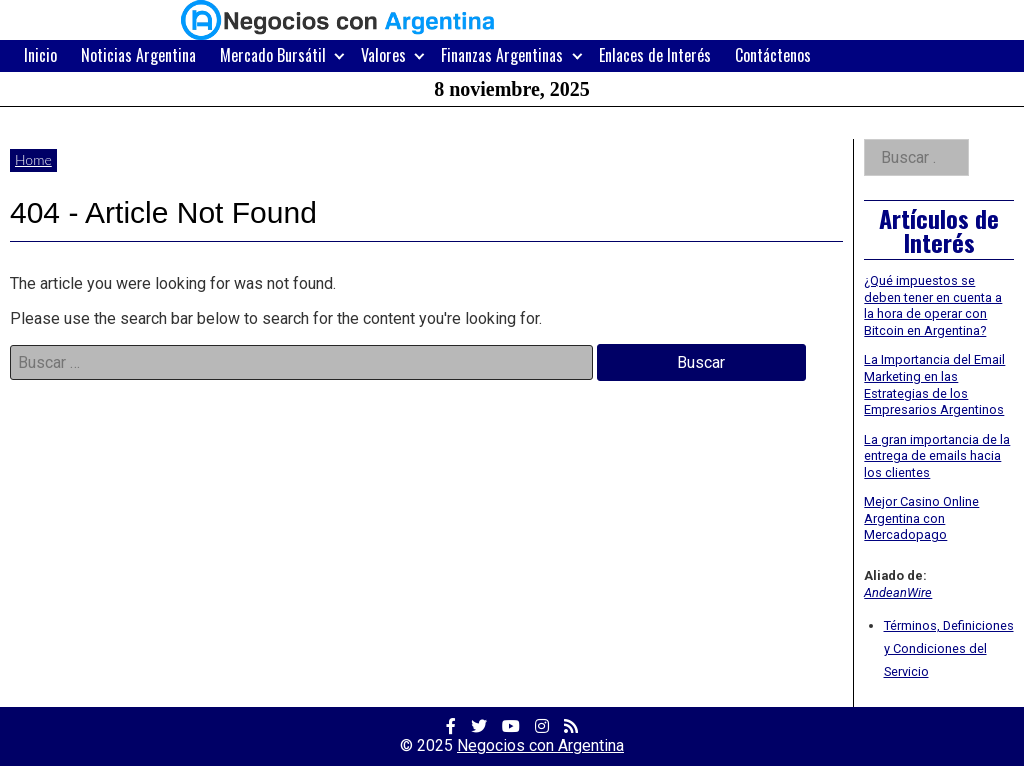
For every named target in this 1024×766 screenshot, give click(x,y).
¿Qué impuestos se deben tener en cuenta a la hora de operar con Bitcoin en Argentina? (933, 305)
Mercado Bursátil (273, 55)
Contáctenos (773, 55)
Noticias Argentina (138, 55)
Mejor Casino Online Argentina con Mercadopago (921, 518)
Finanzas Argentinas (502, 55)
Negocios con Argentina (540, 745)
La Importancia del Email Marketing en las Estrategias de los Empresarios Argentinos (934, 384)
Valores (383, 55)
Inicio (40, 55)
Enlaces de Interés (655, 55)
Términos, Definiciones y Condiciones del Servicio (949, 648)
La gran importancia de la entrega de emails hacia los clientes (937, 456)
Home (33, 159)
